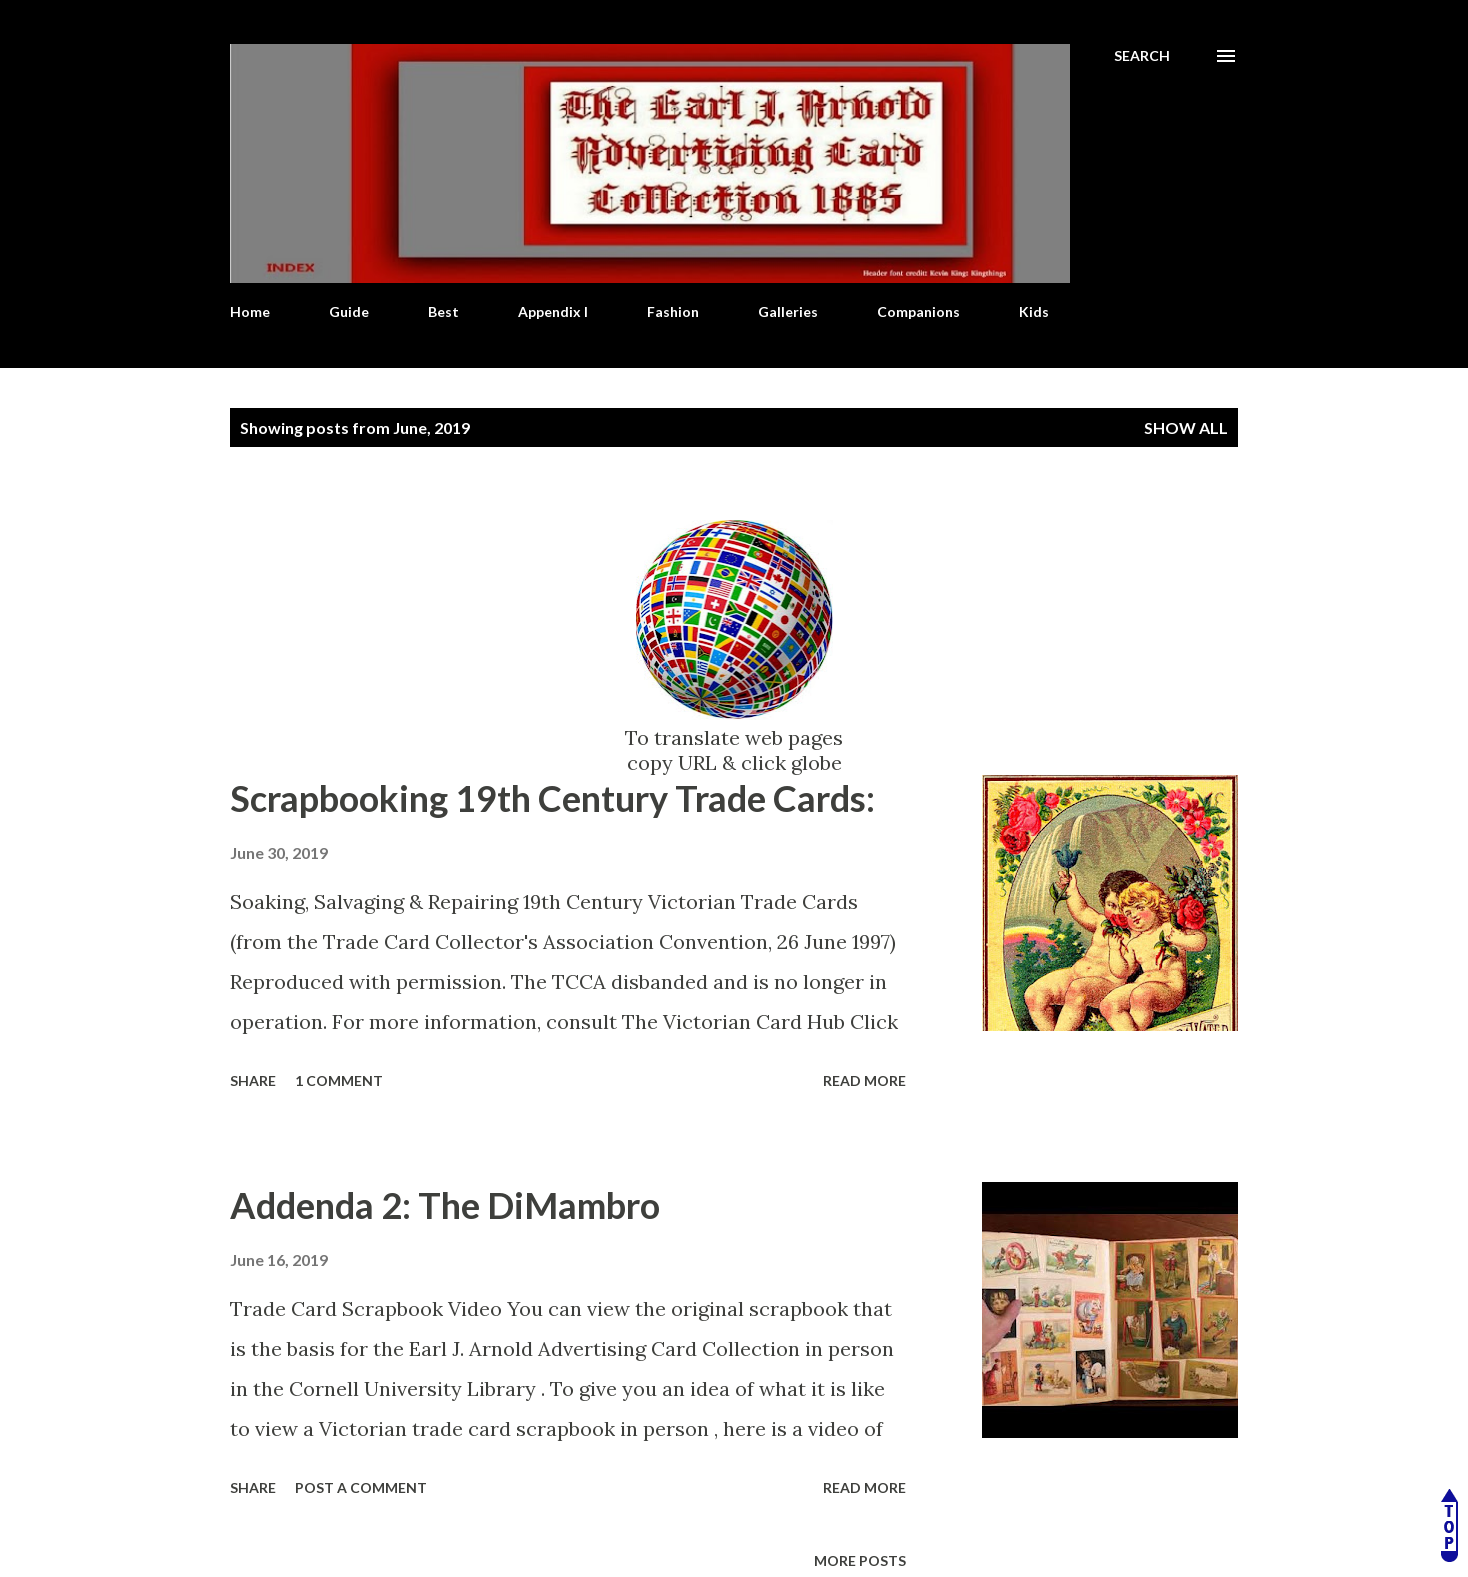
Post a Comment (361, 1487)
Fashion (673, 311)
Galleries (788, 311)
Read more (864, 1080)
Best (443, 311)
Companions (918, 311)
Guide (349, 311)
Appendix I (553, 311)
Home (250, 311)
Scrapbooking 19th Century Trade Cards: (552, 798)
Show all (1186, 427)
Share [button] (253, 1080)
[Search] (1142, 56)
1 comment (339, 1080)
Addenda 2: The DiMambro (445, 1205)
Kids (1034, 311)
